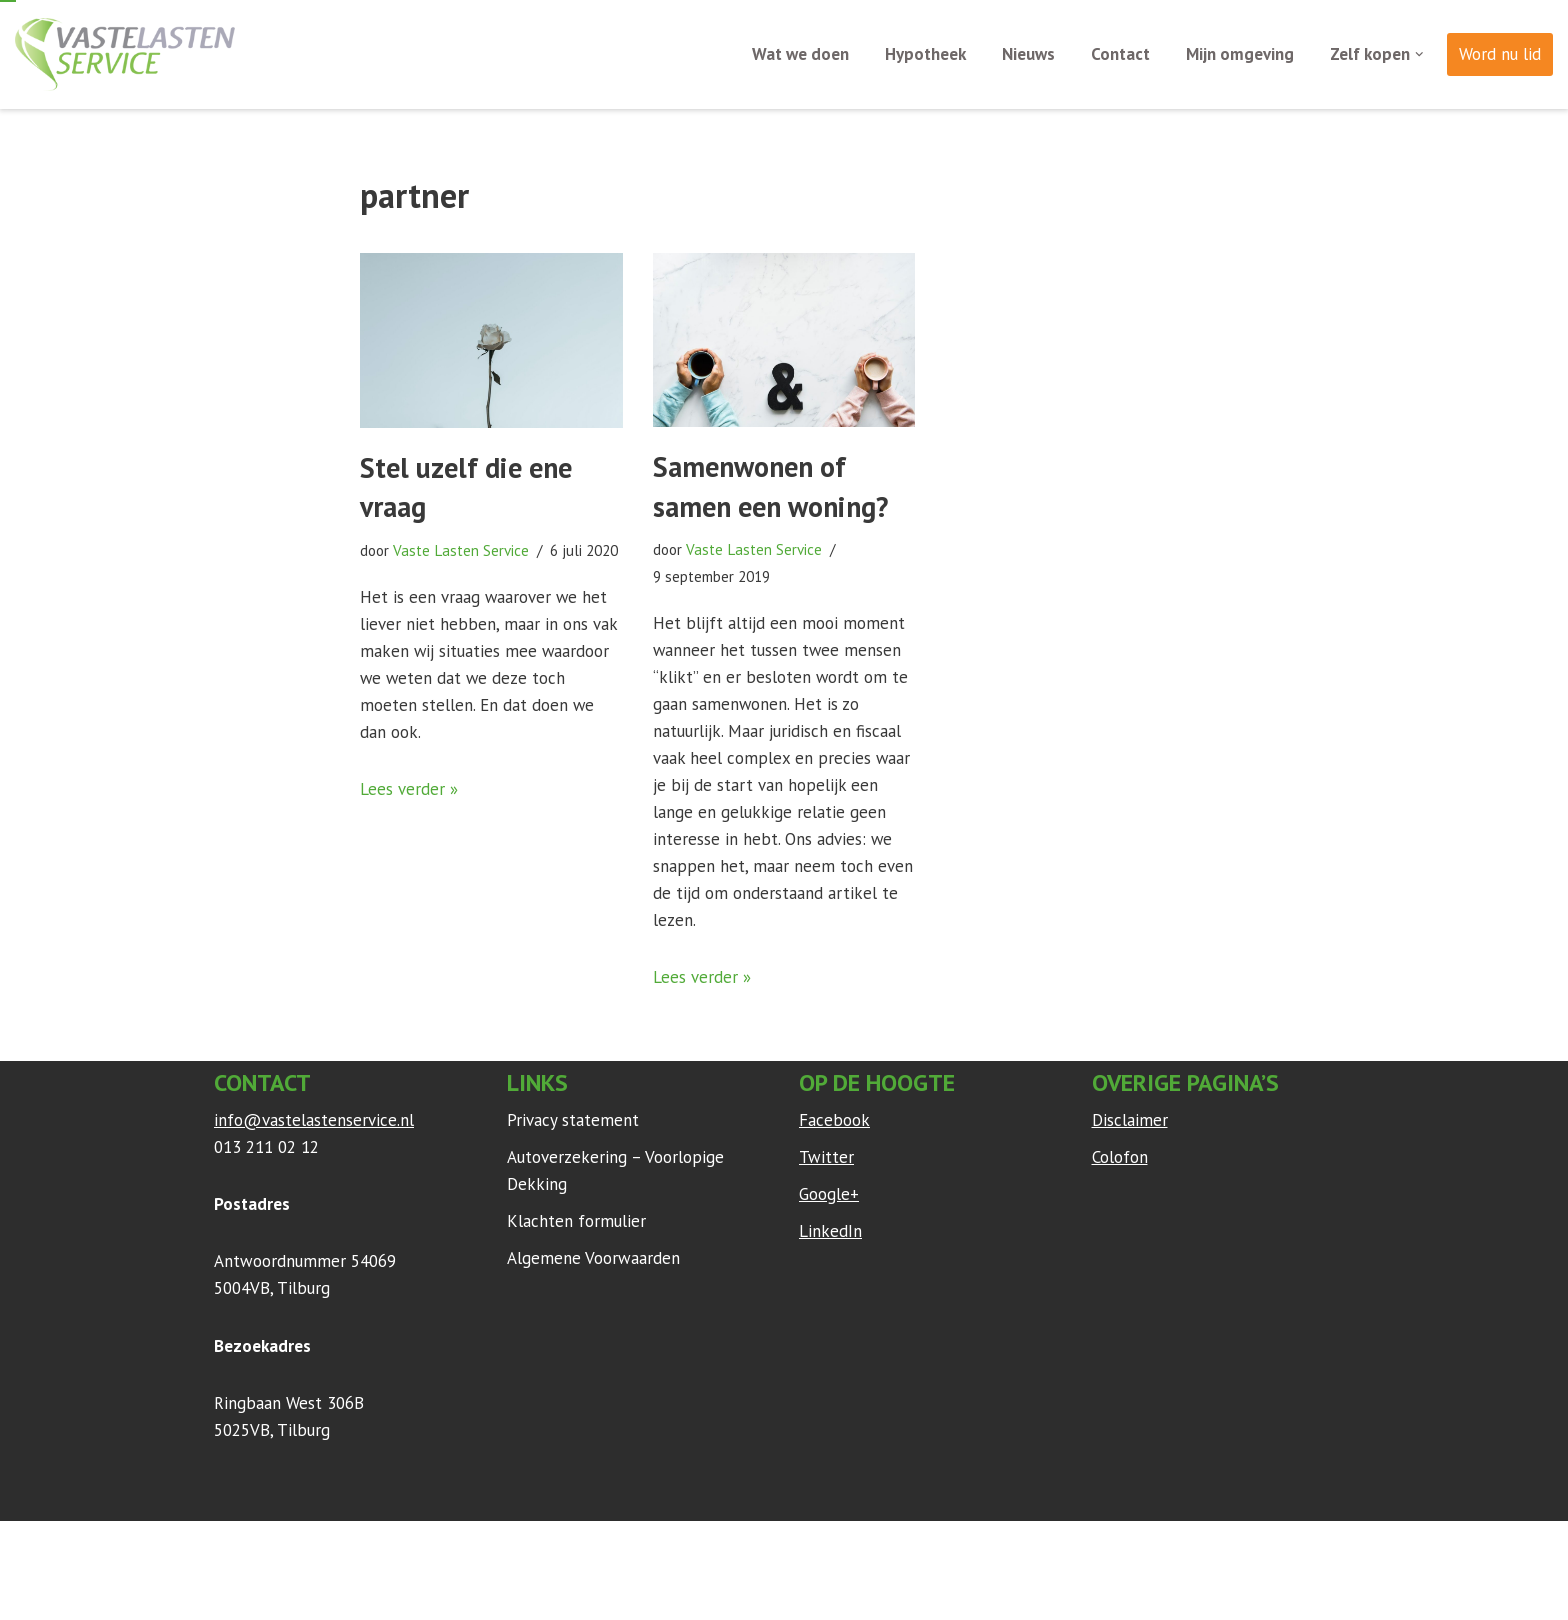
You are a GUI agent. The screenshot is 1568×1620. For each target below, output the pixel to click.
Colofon (1120, 1159)
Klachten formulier (576, 1224)
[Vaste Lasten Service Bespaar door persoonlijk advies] (125, 54)
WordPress (478, 1549)
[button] (1419, 54)
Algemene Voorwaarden (593, 1261)
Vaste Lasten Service (462, 550)
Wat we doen (800, 54)
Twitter (826, 1159)
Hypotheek (925, 54)
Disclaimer (1130, 1122)
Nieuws (1028, 54)
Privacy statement (573, 1122)
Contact (1120, 54)
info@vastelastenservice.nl (314, 1122)
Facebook (834, 1122)
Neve (233, 1549)
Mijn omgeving (1240, 54)
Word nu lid (1500, 54)
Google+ (829, 1197)
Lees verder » (409, 790)
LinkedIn (830, 1234)
